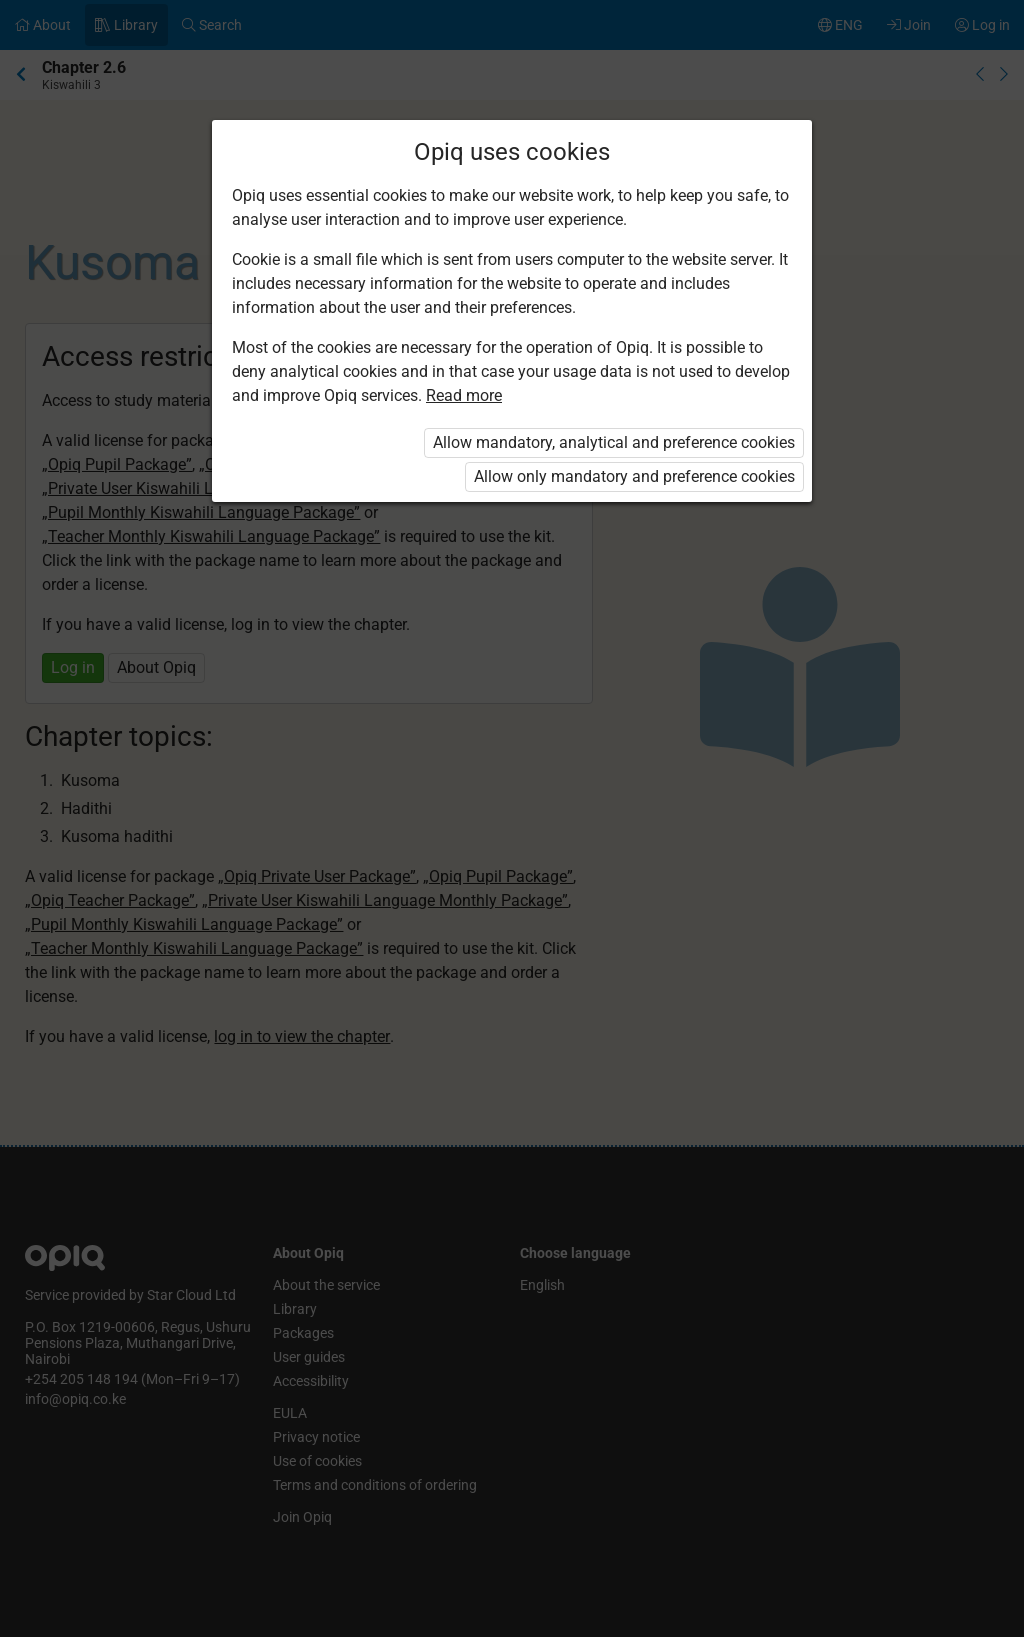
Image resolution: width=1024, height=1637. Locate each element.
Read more (464, 395)
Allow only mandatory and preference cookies (634, 476)
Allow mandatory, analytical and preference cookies (614, 442)
